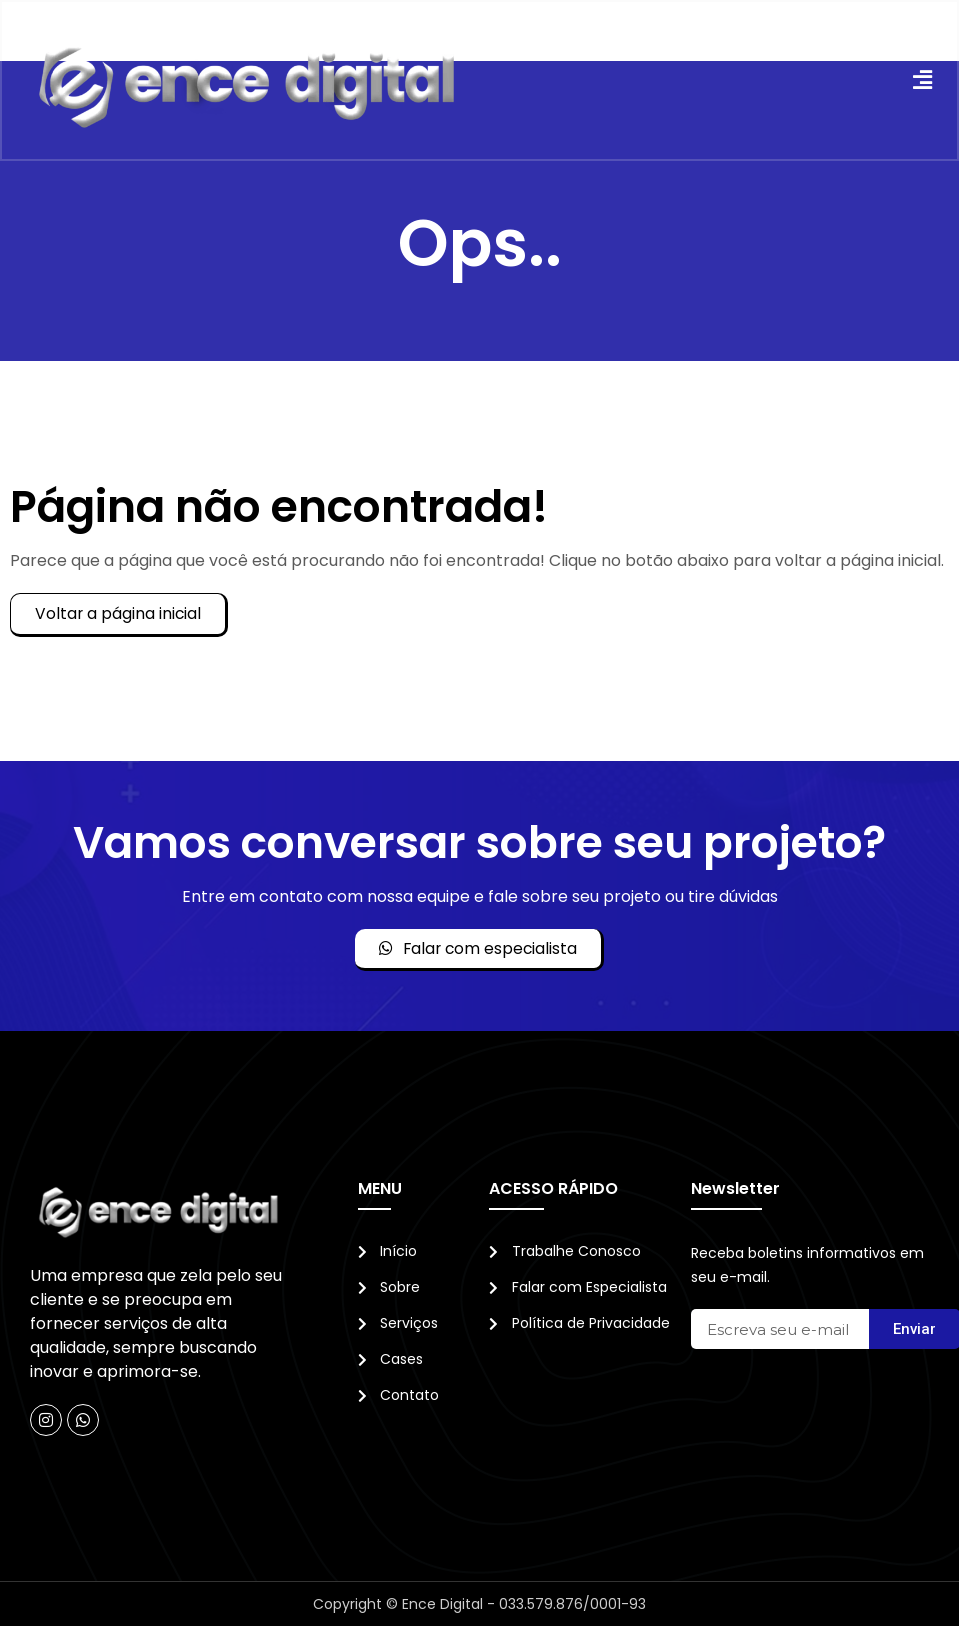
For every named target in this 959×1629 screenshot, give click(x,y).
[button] (921, 81)
